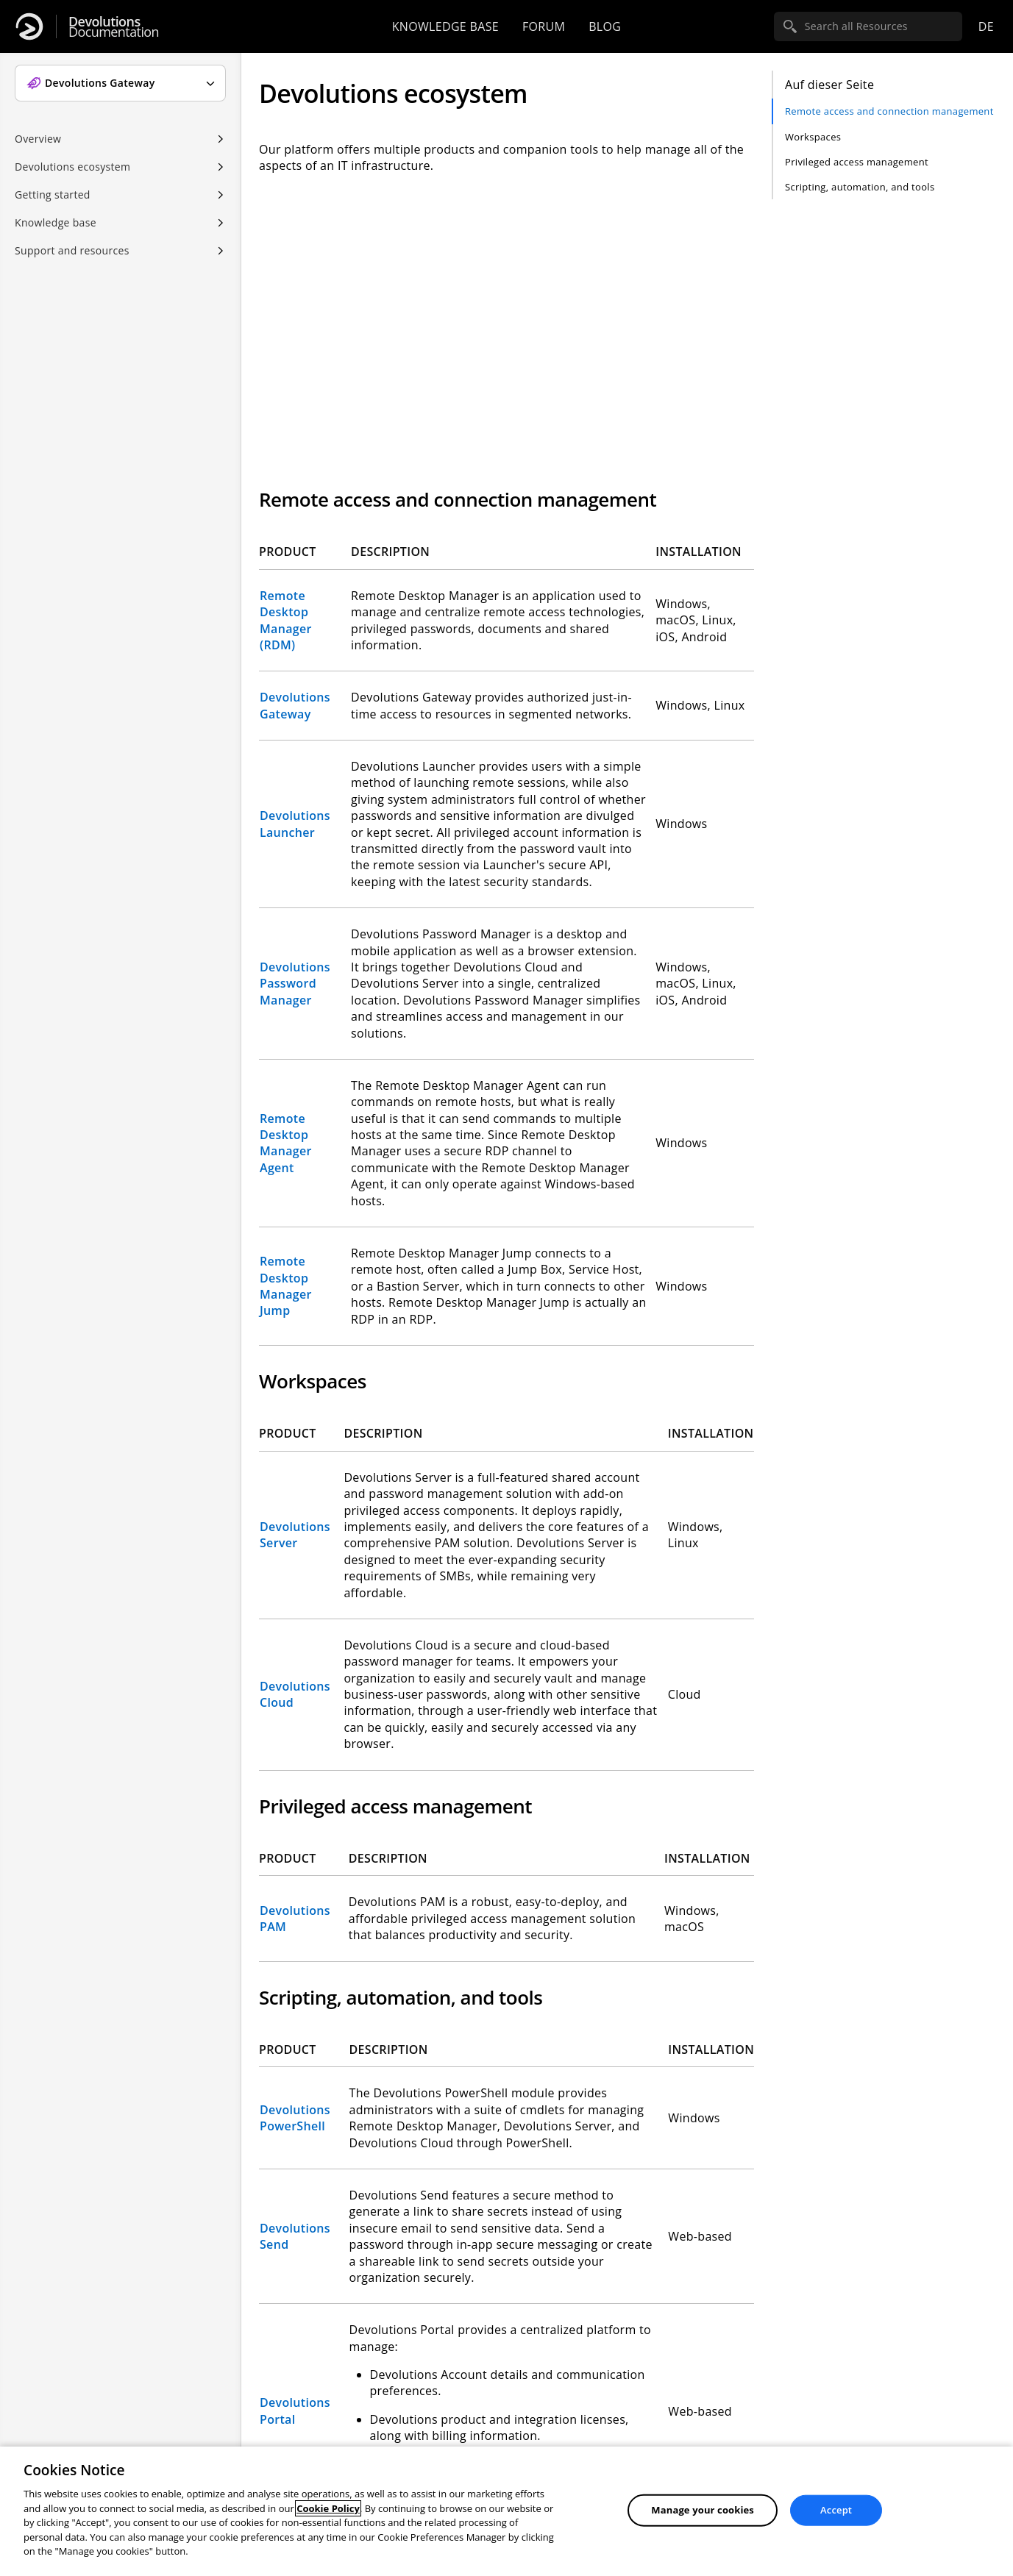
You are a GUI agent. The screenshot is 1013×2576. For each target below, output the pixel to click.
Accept (836, 2509)
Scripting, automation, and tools (859, 186)
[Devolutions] (29, 26)
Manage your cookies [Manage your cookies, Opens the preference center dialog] (702, 2509)
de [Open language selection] (986, 26)
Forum (543, 26)
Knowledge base (445, 26)
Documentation (113, 27)
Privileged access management (856, 161)
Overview (38, 139)
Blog (605, 26)
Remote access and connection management (889, 111)
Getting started (52, 194)
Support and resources (72, 250)
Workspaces (813, 136)
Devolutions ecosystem (72, 167)
